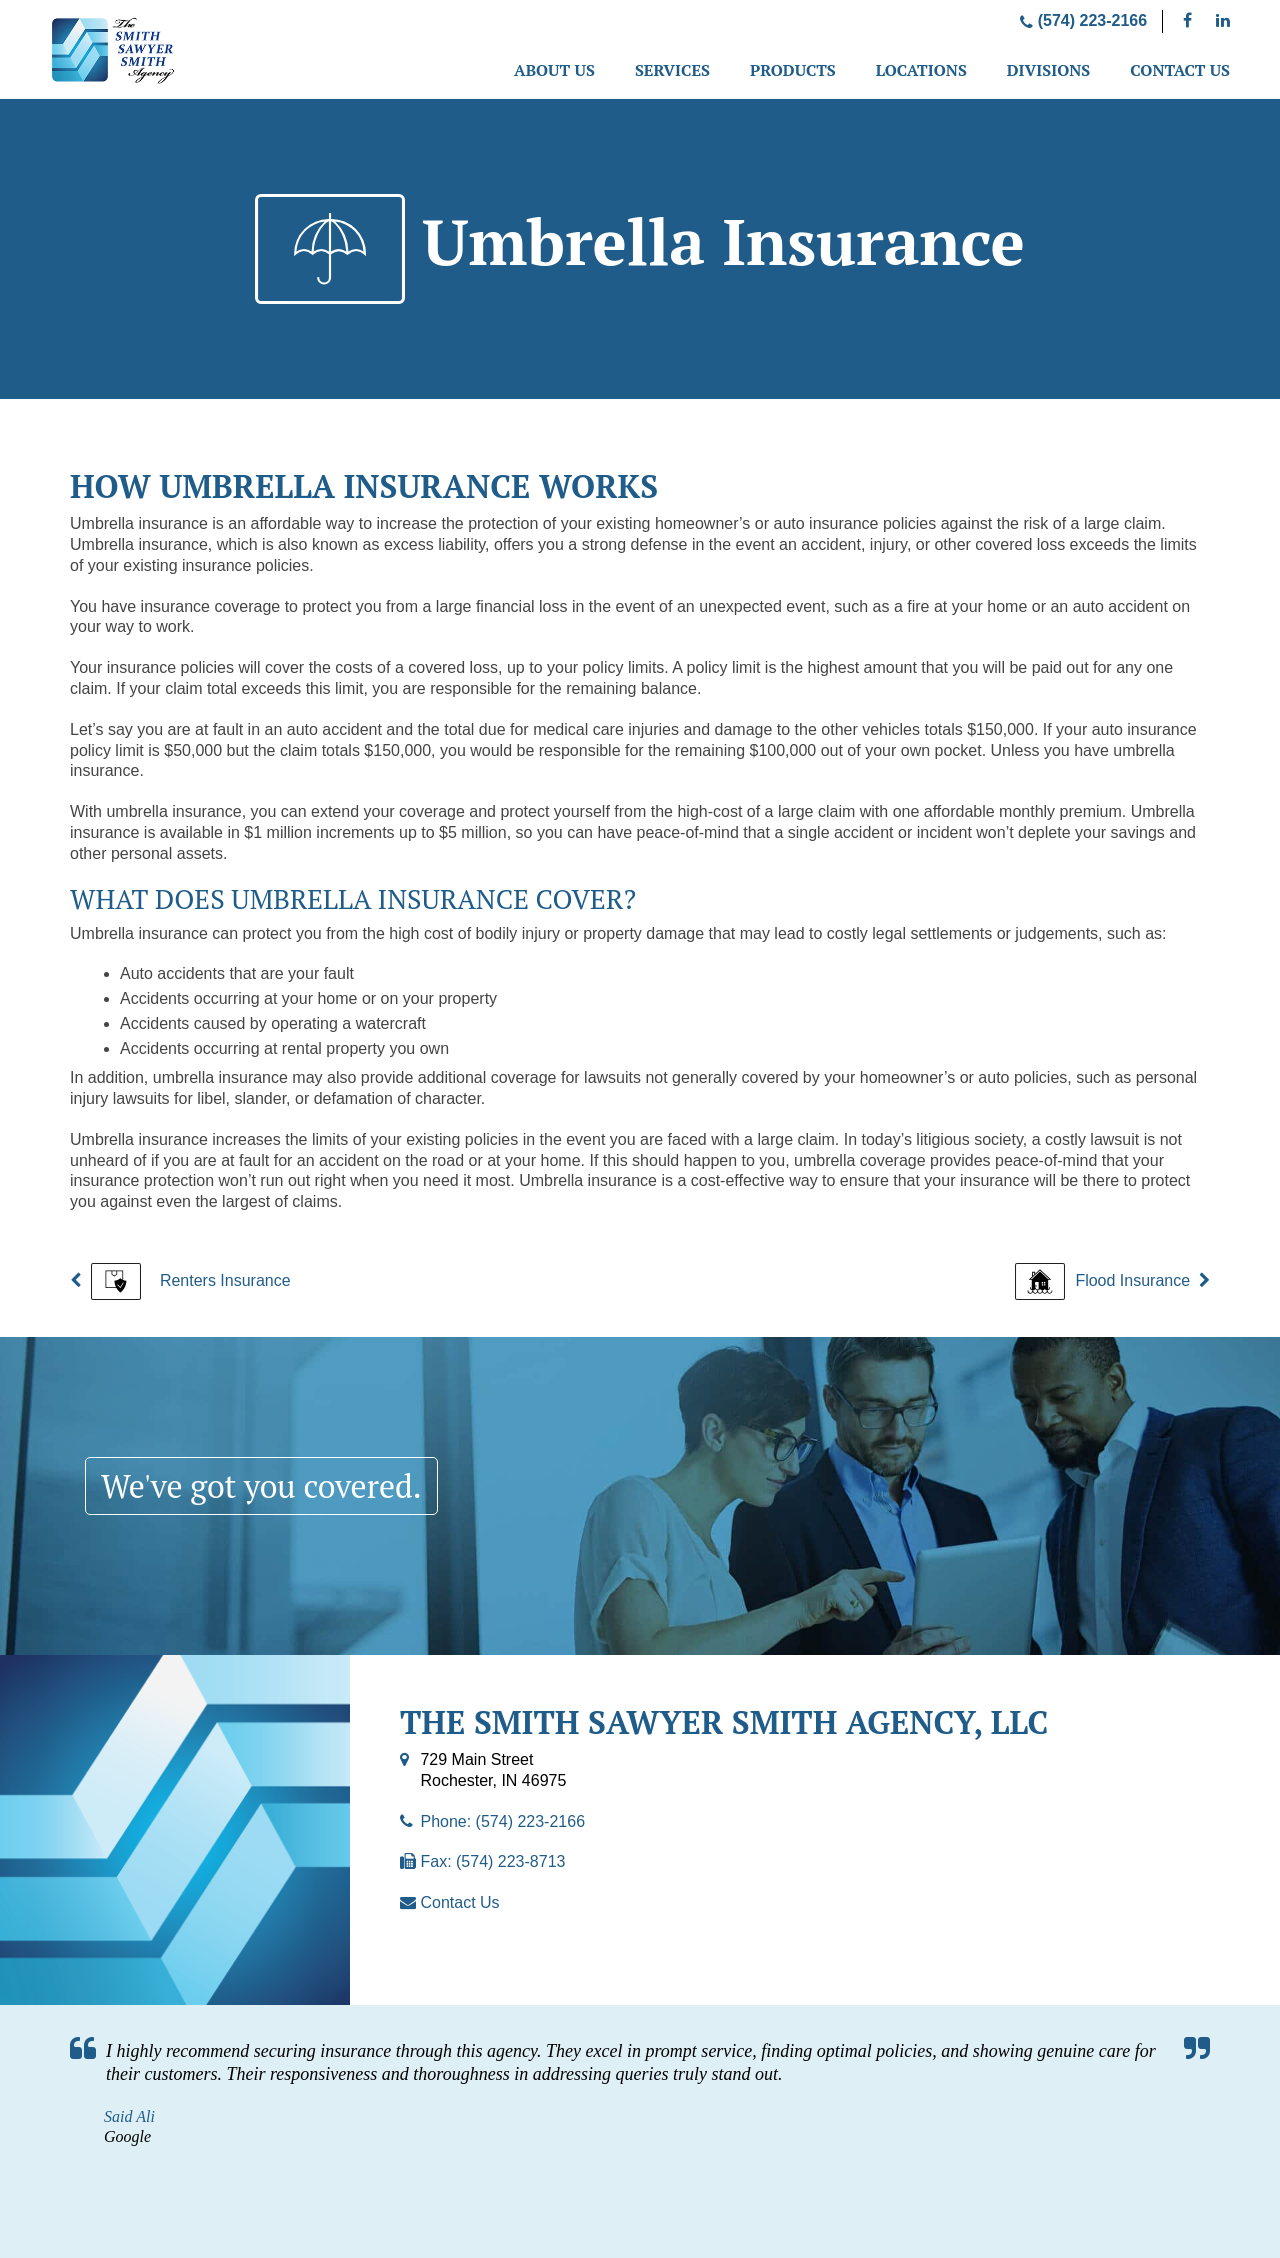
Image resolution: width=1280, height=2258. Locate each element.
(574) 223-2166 (1083, 20)
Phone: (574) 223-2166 (502, 1821)
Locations (921, 70)
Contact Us (1180, 70)
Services (672, 70)
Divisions (1048, 70)
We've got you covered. (261, 1486)
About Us (554, 70)
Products (793, 70)
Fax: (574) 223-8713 (492, 1861)
